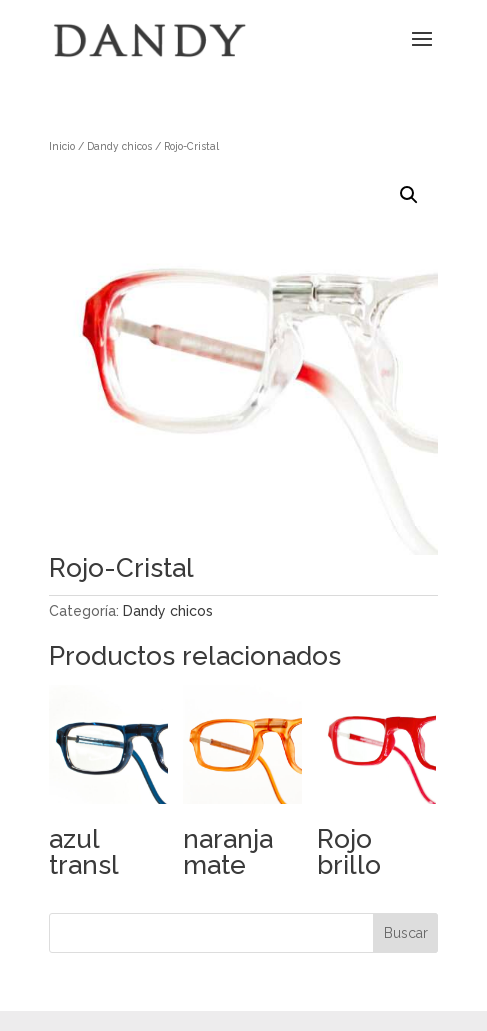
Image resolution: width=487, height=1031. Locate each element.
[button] (409, 195)
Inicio (62, 146)
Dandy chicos (119, 146)
